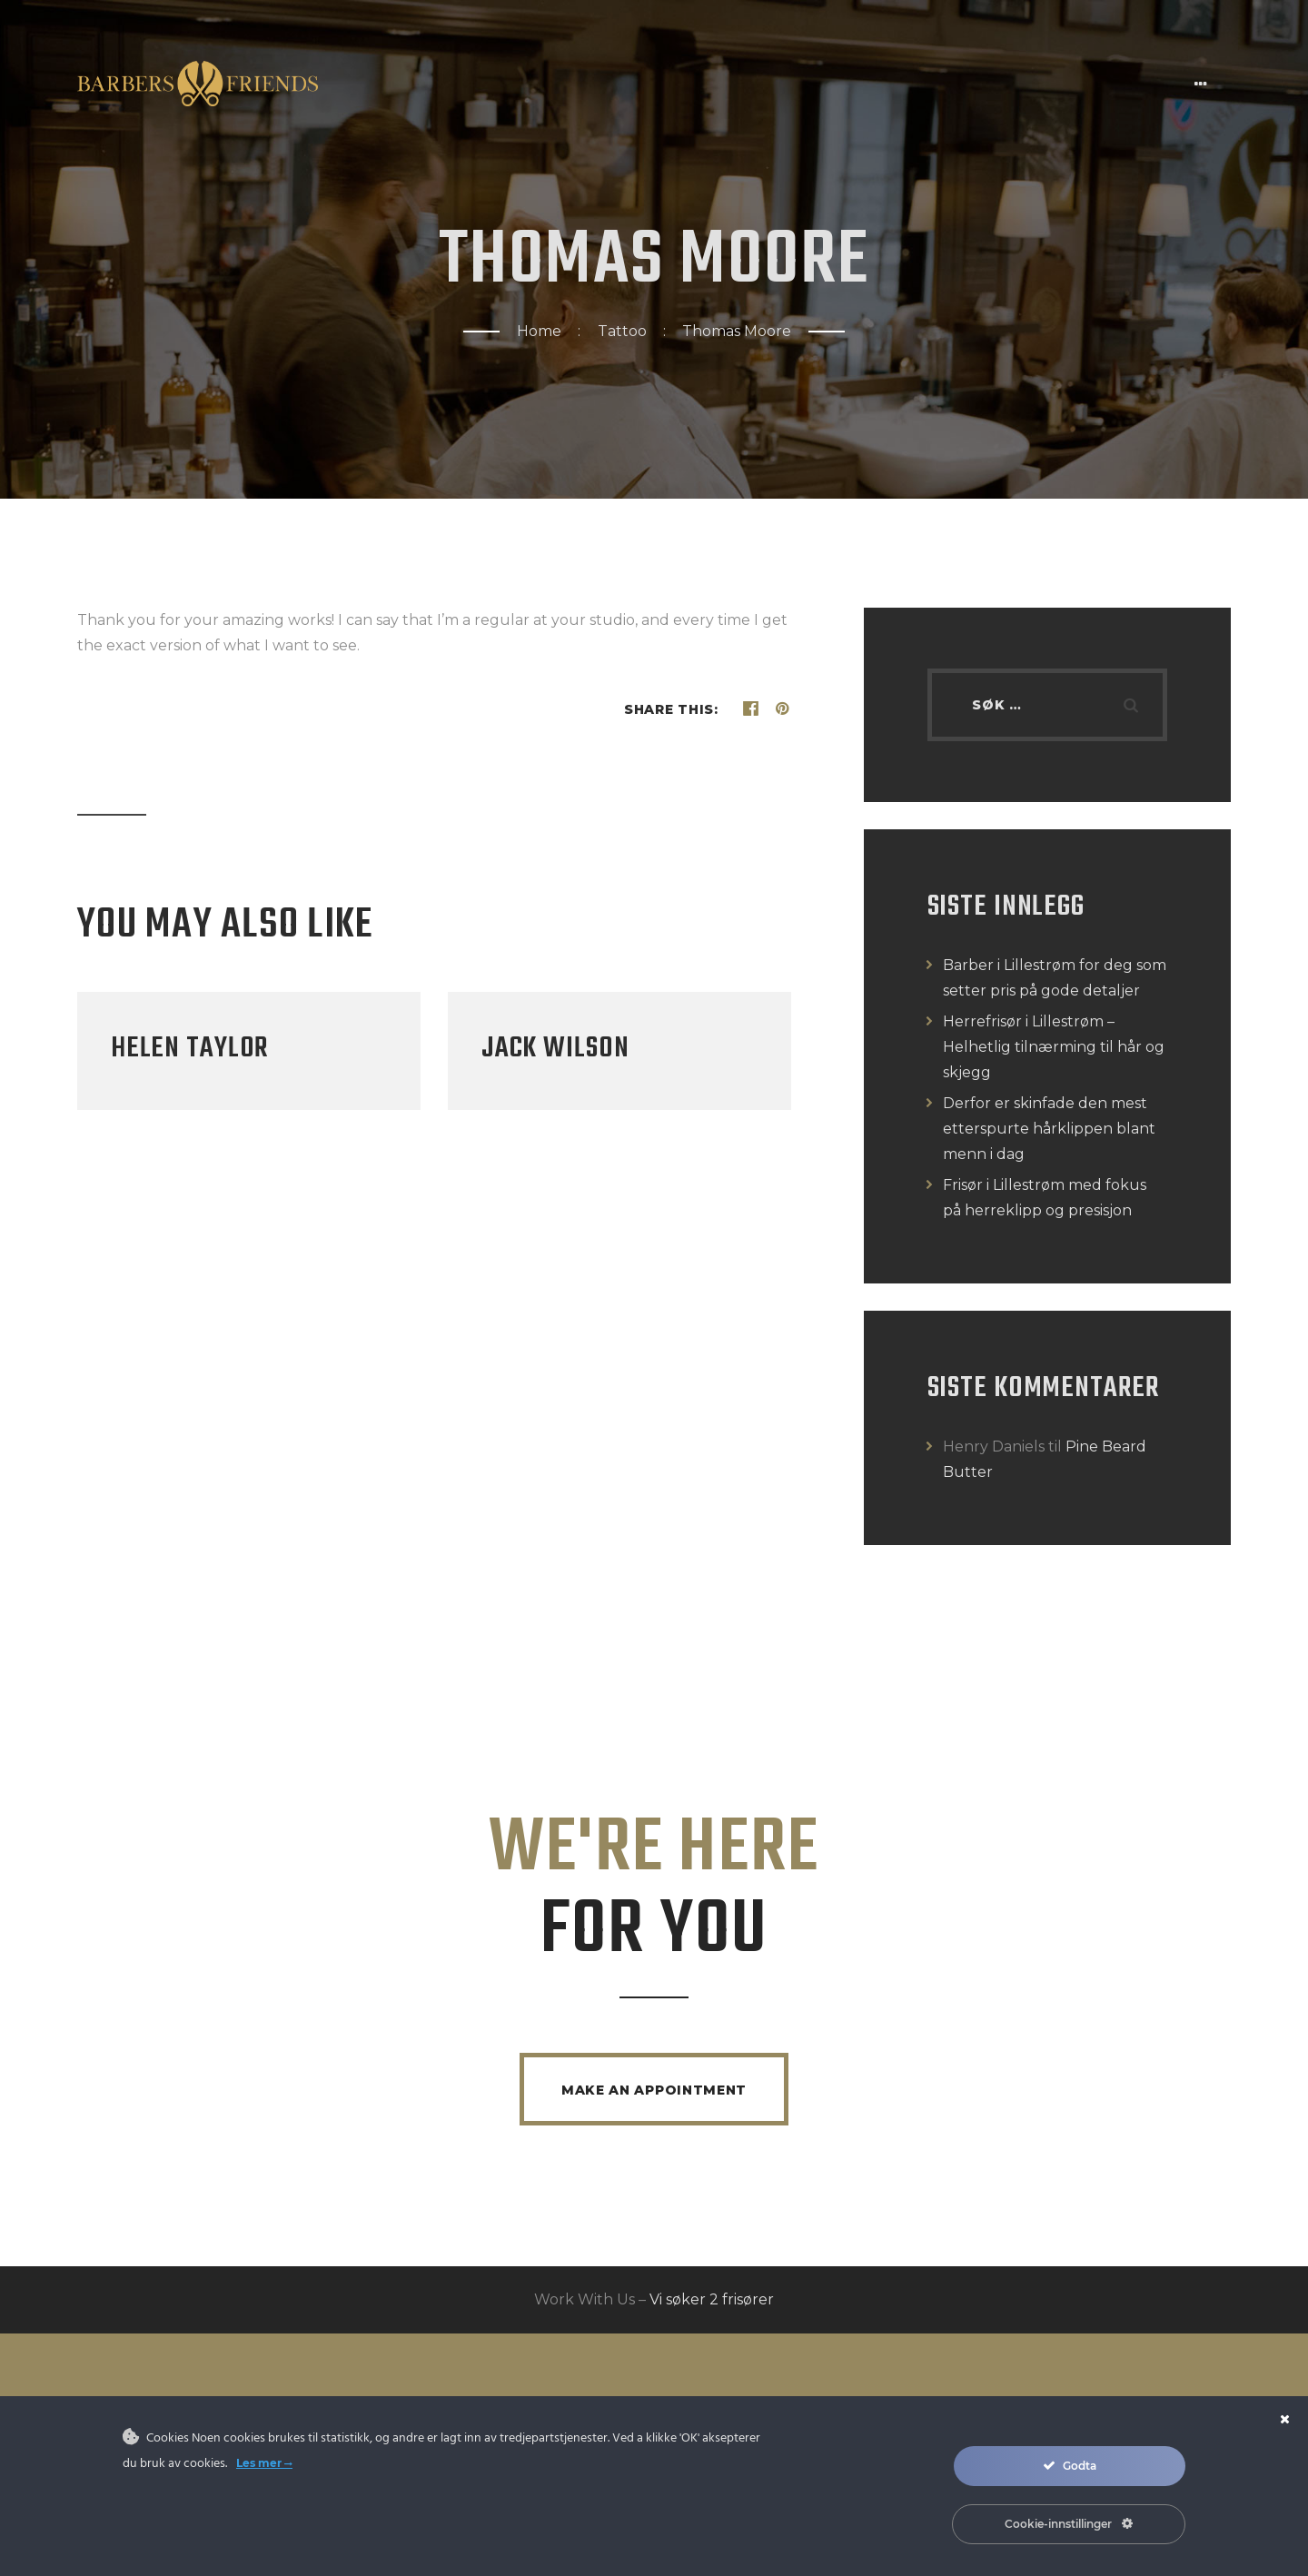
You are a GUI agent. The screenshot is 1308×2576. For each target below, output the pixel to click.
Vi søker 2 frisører (711, 2301)
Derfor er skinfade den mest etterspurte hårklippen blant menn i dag (1049, 1129)
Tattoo (622, 331)
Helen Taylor (190, 1049)
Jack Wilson (555, 1049)
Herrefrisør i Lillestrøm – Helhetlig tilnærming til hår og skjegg (1053, 1047)
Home (539, 331)
